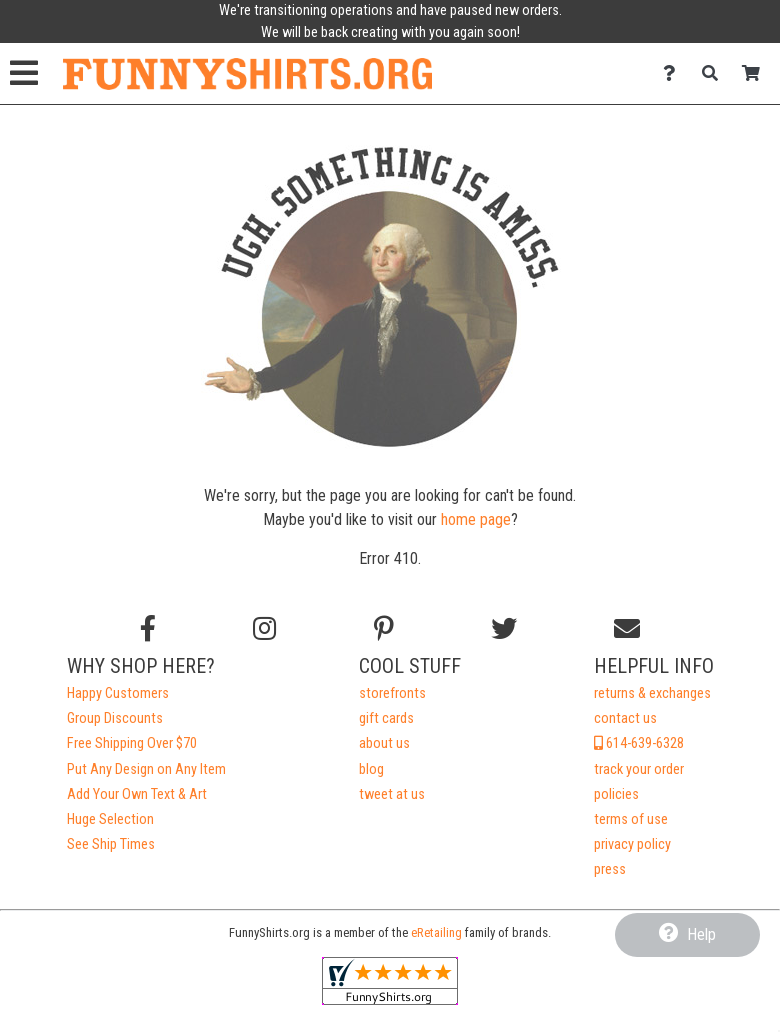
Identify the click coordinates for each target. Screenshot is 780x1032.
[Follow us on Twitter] (504, 629)
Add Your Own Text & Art (137, 794)
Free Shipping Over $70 (132, 743)
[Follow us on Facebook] (148, 629)
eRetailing (436, 932)
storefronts (392, 693)
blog (371, 769)
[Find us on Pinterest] (384, 629)
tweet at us (392, 794)
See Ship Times (111, 844)
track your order (639, 769)
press (610, 869)
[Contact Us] (674, 73)
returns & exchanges (652, 693)
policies (616, 794)
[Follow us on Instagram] (264, 629)
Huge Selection (110, 819)
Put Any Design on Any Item (146, 769)
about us (384, 743)
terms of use (631, 819)
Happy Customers (118, 693)
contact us (625, 718)
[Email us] (627, 629)
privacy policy (632, 844)
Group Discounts (115, 718)
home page (476, 519)
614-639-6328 (639, 743)
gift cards (386, 718)
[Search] (715, 73)
